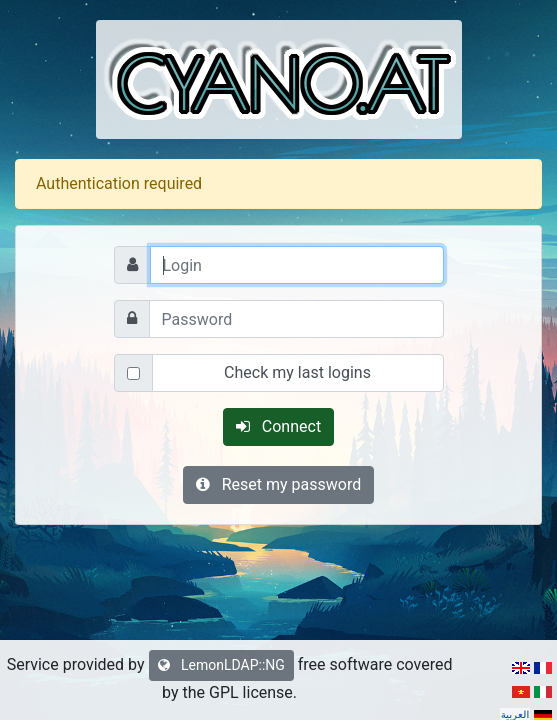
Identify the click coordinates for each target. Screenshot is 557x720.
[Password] (296, 319)
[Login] (297, 265)
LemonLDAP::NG (221, 665)
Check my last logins (297, 372)
